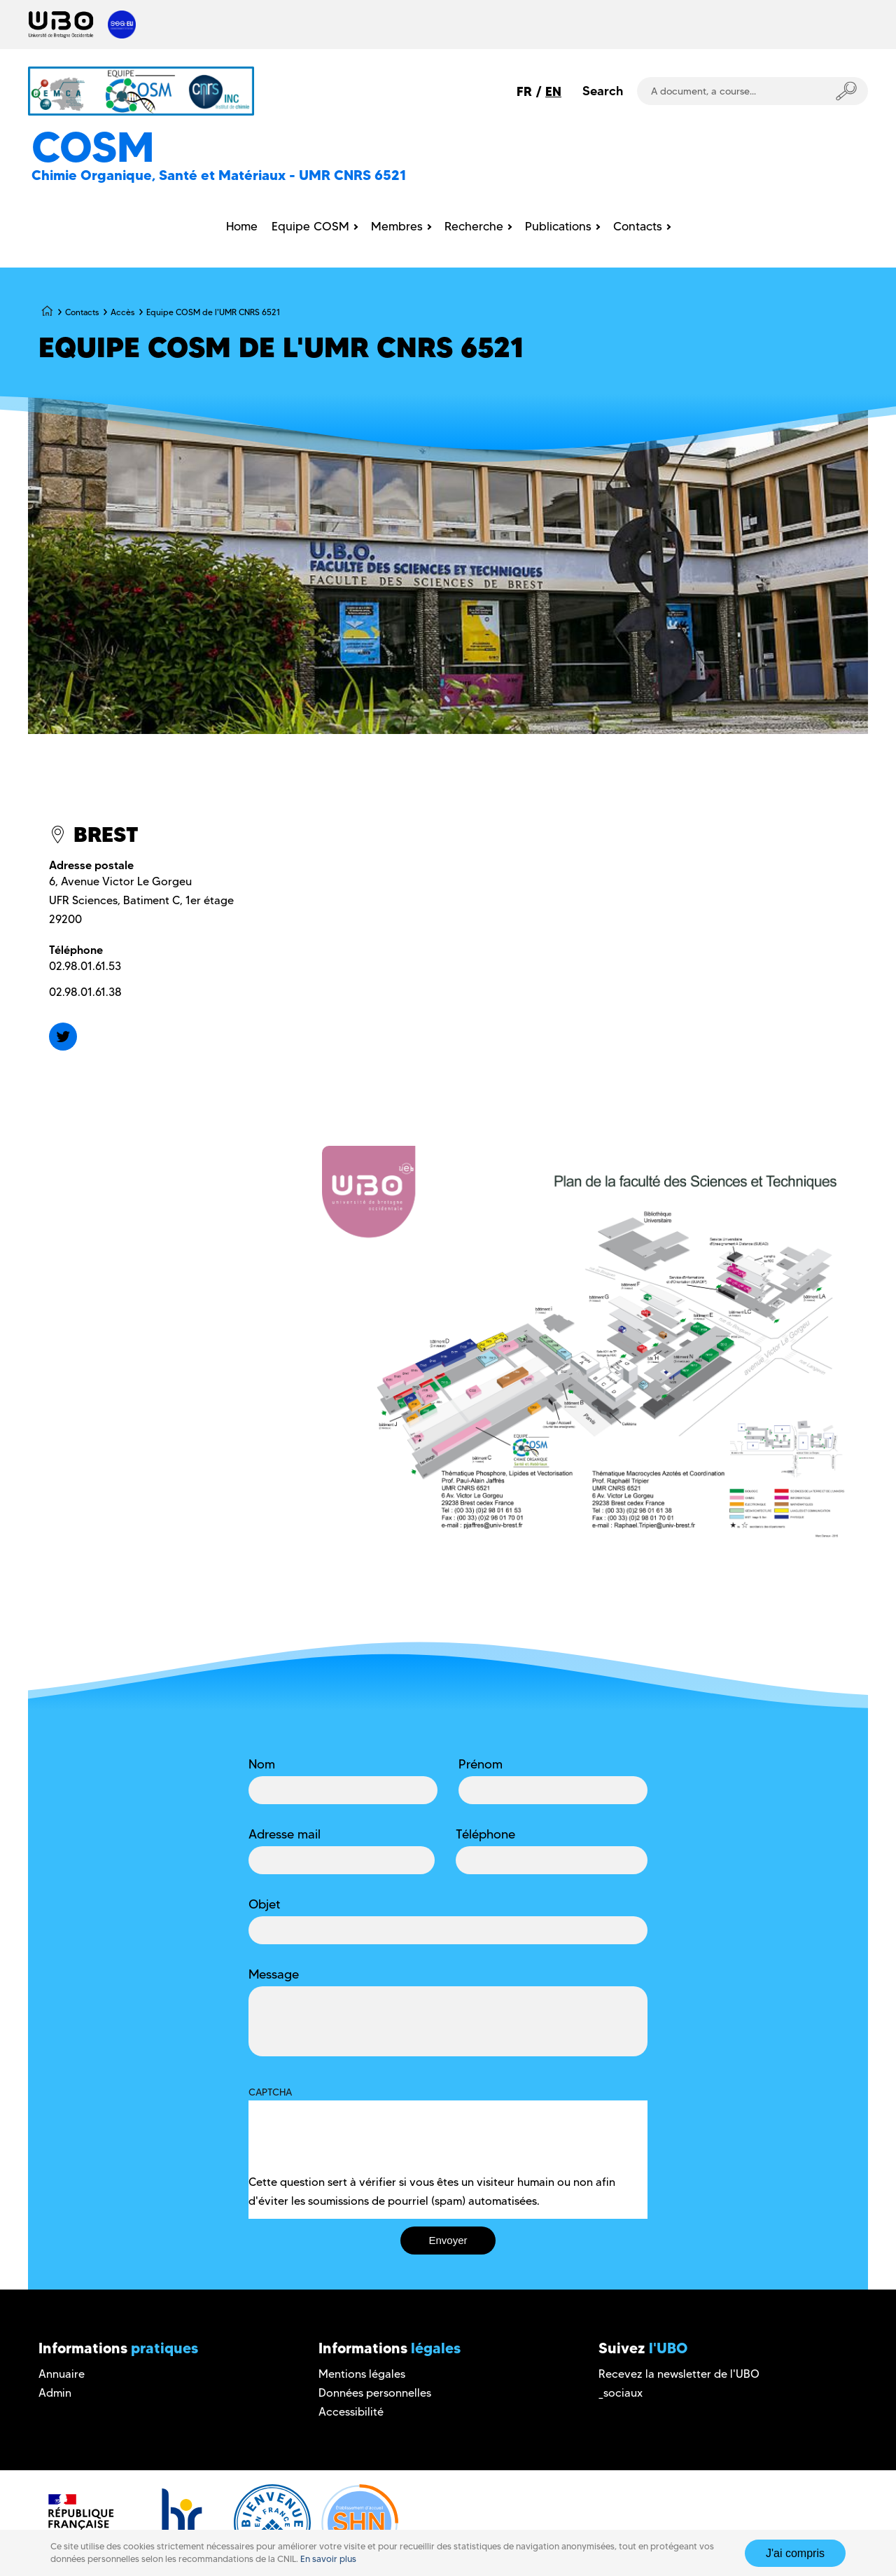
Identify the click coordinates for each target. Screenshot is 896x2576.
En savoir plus (328, 2559)
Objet (264, 1904)
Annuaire (61, 2374)
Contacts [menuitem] (637, 226)
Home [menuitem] (242, 226)
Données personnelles (374, 2393)
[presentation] (354, 2145)
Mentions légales (361, 2374)
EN (553, 91)
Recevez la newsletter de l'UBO (679, 2374)
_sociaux (620, 2393)
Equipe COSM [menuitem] (310, 226)
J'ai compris (795, 2553)
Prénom (480, 1764)
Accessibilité (351, 2411)
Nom (261, 1764)
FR (524, 91)
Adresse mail (284, 1834)
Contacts (82, 312)
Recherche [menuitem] (473, 226)
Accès (122, 312)
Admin (54, 2393)
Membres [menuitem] (397, 226)
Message (273, 1974)
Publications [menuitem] (558, 226)
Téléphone (485, 1834)
